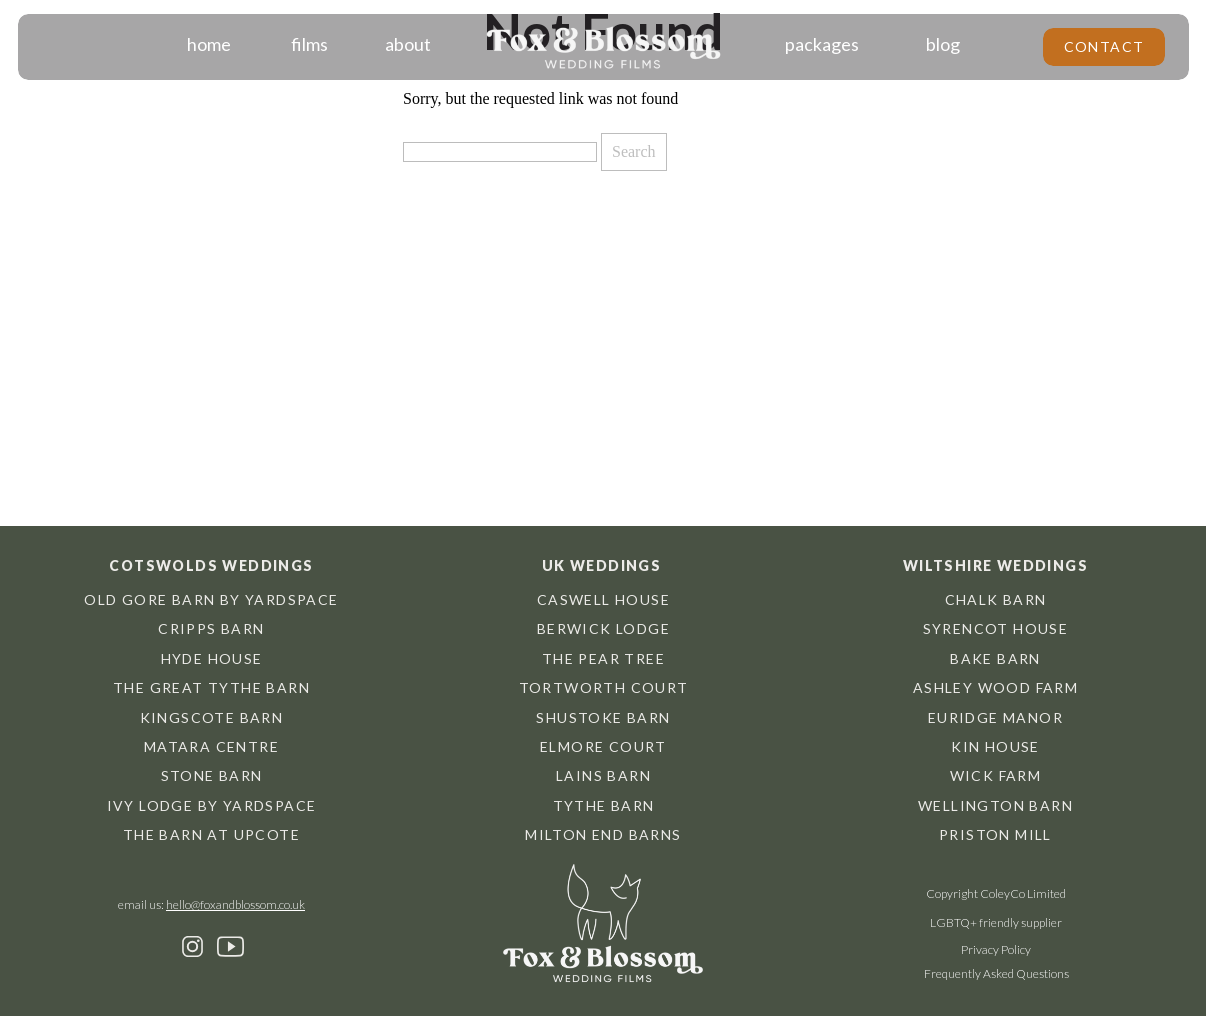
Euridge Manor (995, 717)
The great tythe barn (211, 687)
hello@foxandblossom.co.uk (235, 904)
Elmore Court (603, 746)
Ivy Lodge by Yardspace (212, 805)
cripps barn (211, 628)
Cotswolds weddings (211, 565)
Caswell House (603, 599)
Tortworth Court (604, 687)
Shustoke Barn (603, 717)
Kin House (995, 746)
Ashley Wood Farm (995, 687)
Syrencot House (996, 628)
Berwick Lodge (603, 628)
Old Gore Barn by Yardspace (211, 599)
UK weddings (601, 565)
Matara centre (211, 746)
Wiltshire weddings (995, 565)
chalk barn (996, 599)
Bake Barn (995, 658)
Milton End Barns (603, 834)
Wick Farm (996, 775)
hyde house (212, 658)
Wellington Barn (995, 805)
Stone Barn (212, 775)
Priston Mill (995, 834)
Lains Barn (603, 775)
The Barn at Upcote (211, 834)
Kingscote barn (212, 717)
